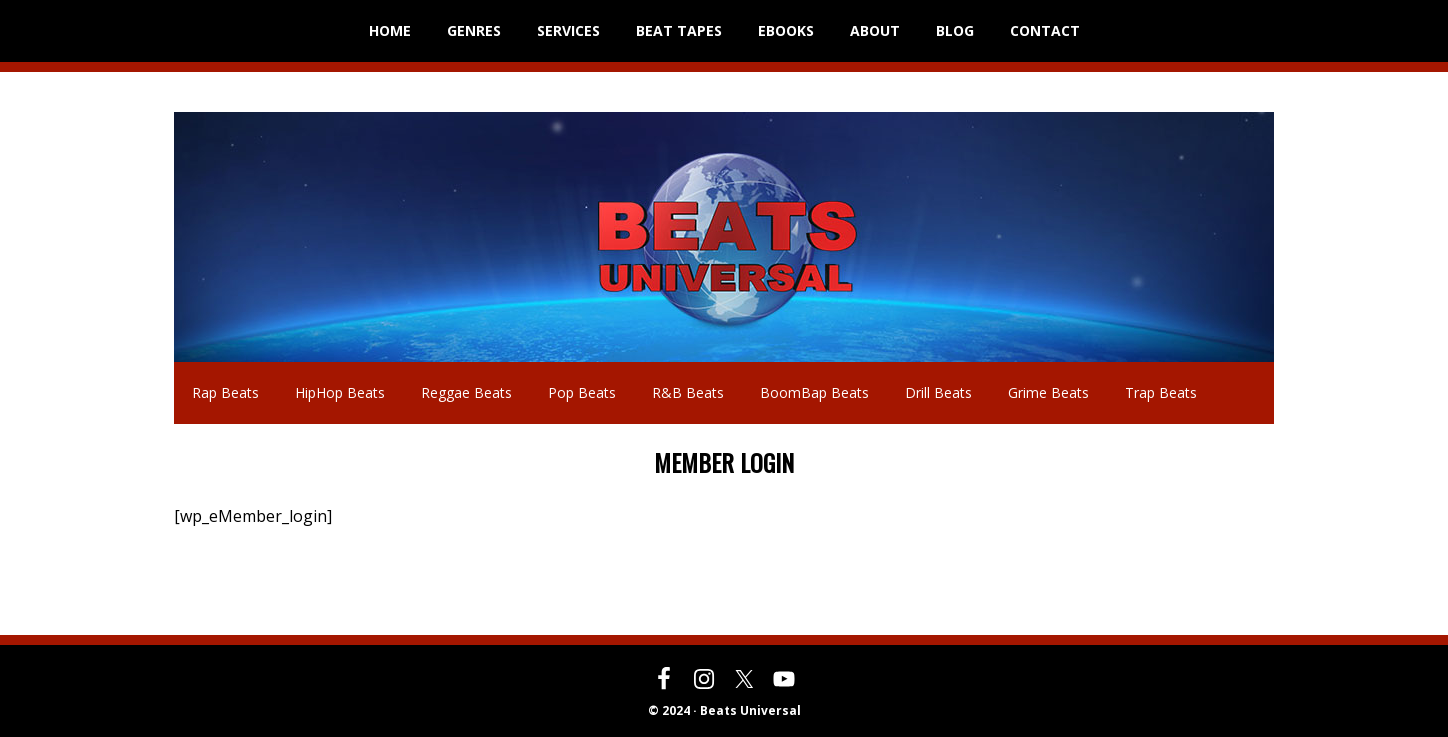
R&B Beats (688, 392)
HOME (390, 30)
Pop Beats (582, 392)
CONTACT (1045, 30)
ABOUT (875, 30)
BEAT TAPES (679, 30)
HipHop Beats (340, 392)
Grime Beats (1048, 392)
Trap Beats (1161, 392)
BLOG (955, 30)
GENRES (474, 30)
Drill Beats (938, 392)
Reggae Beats (466, 392)
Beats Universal (224, 237)
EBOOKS (786, 30)
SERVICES (568, 30)
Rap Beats (225, 392)
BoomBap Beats (814, 392)
